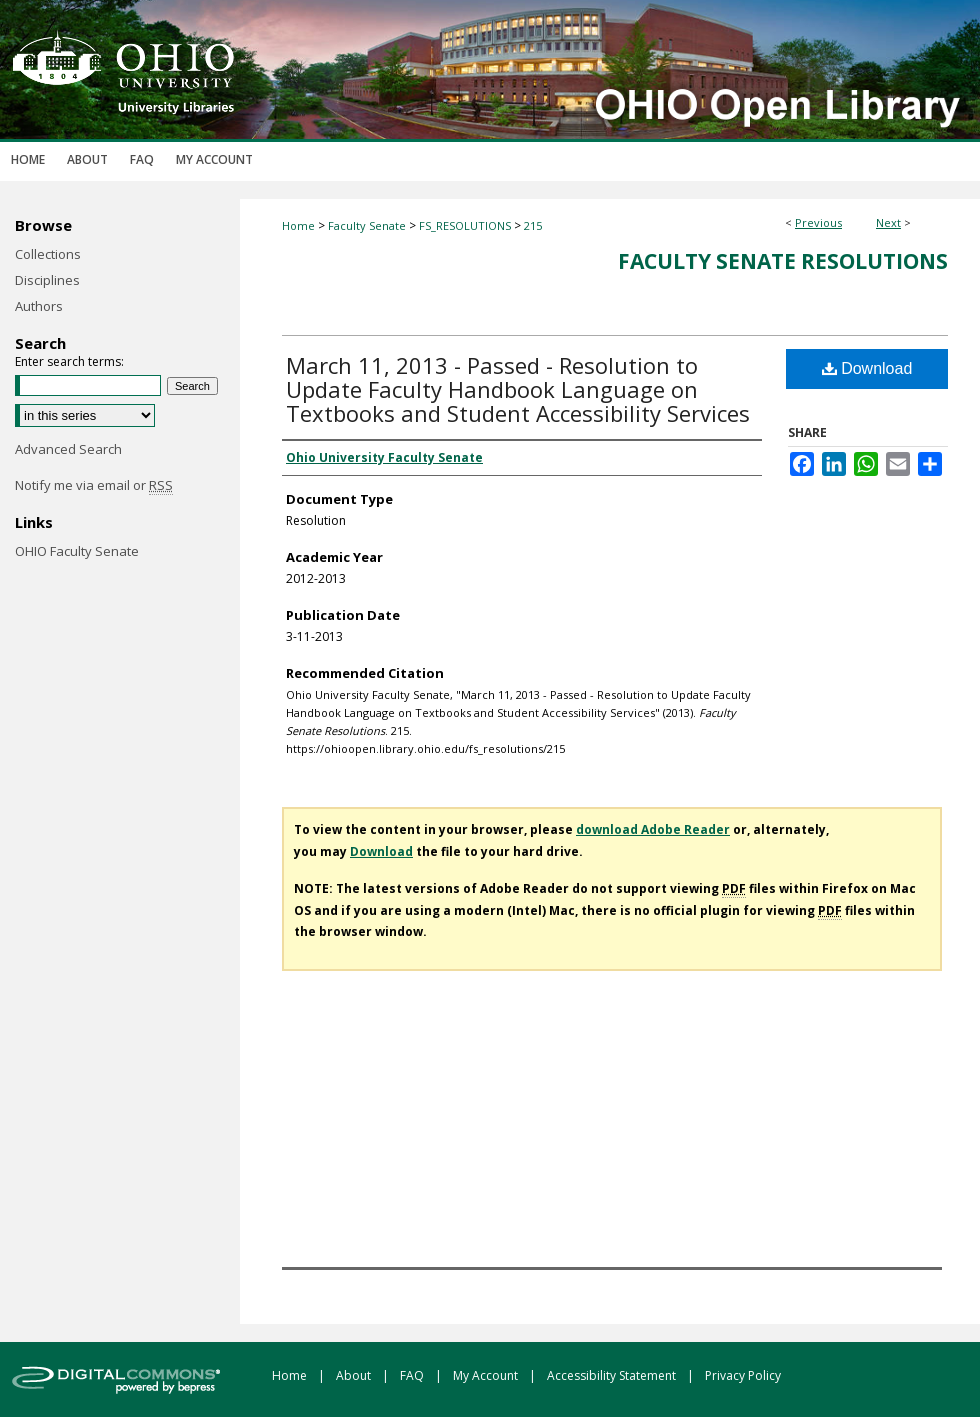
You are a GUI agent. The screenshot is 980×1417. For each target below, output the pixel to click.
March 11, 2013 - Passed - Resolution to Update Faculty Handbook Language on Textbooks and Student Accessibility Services (518, 389)
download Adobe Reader (653, 829)
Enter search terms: (69, 361)
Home (298, 225)
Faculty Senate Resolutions (783, 261)
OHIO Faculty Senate (77, 551)
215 (533, 225)
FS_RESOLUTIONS (465, 225)
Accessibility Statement (613, 1375)
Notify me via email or (94, 485)
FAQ (413, 1375)
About (355, 1375)
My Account (487, 1375)
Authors (39, 306)
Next (888, 222)
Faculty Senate (367, 225)
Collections (48, 254)
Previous (818, 222)
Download (867, 368)
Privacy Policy (743, 1375)
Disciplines (47, 280)
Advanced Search (68, 449)
